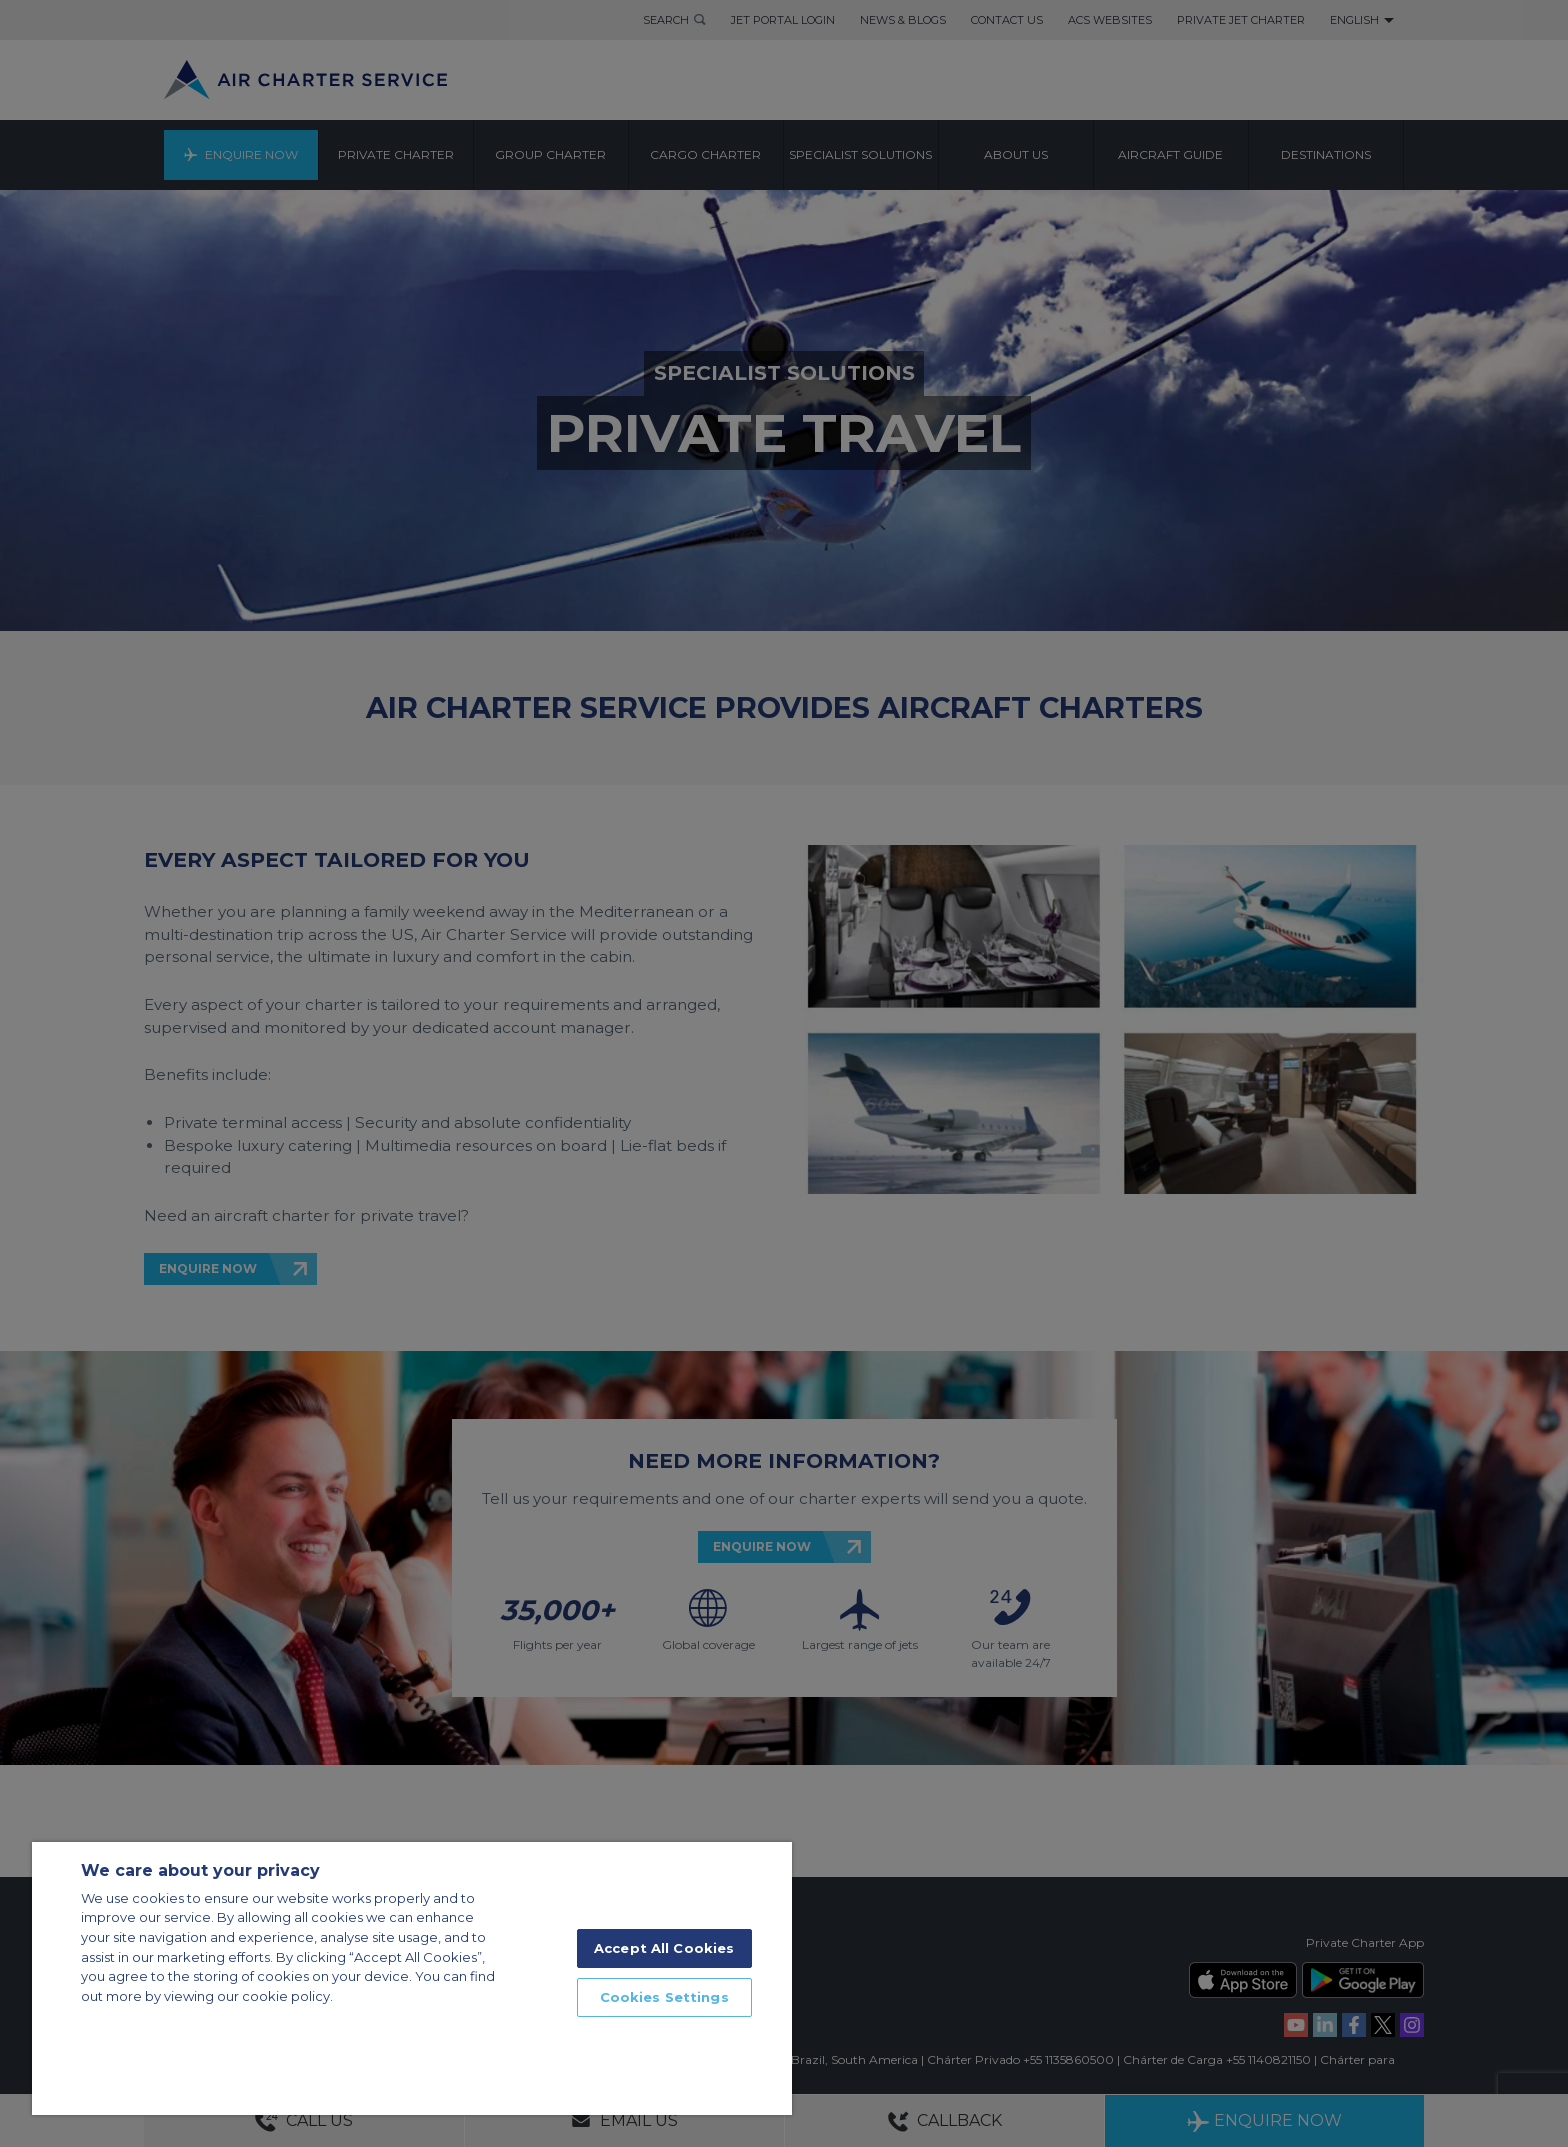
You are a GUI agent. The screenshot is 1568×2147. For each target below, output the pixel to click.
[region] (412, 1978)
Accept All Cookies (664, 1948)
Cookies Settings (664, 1997)
